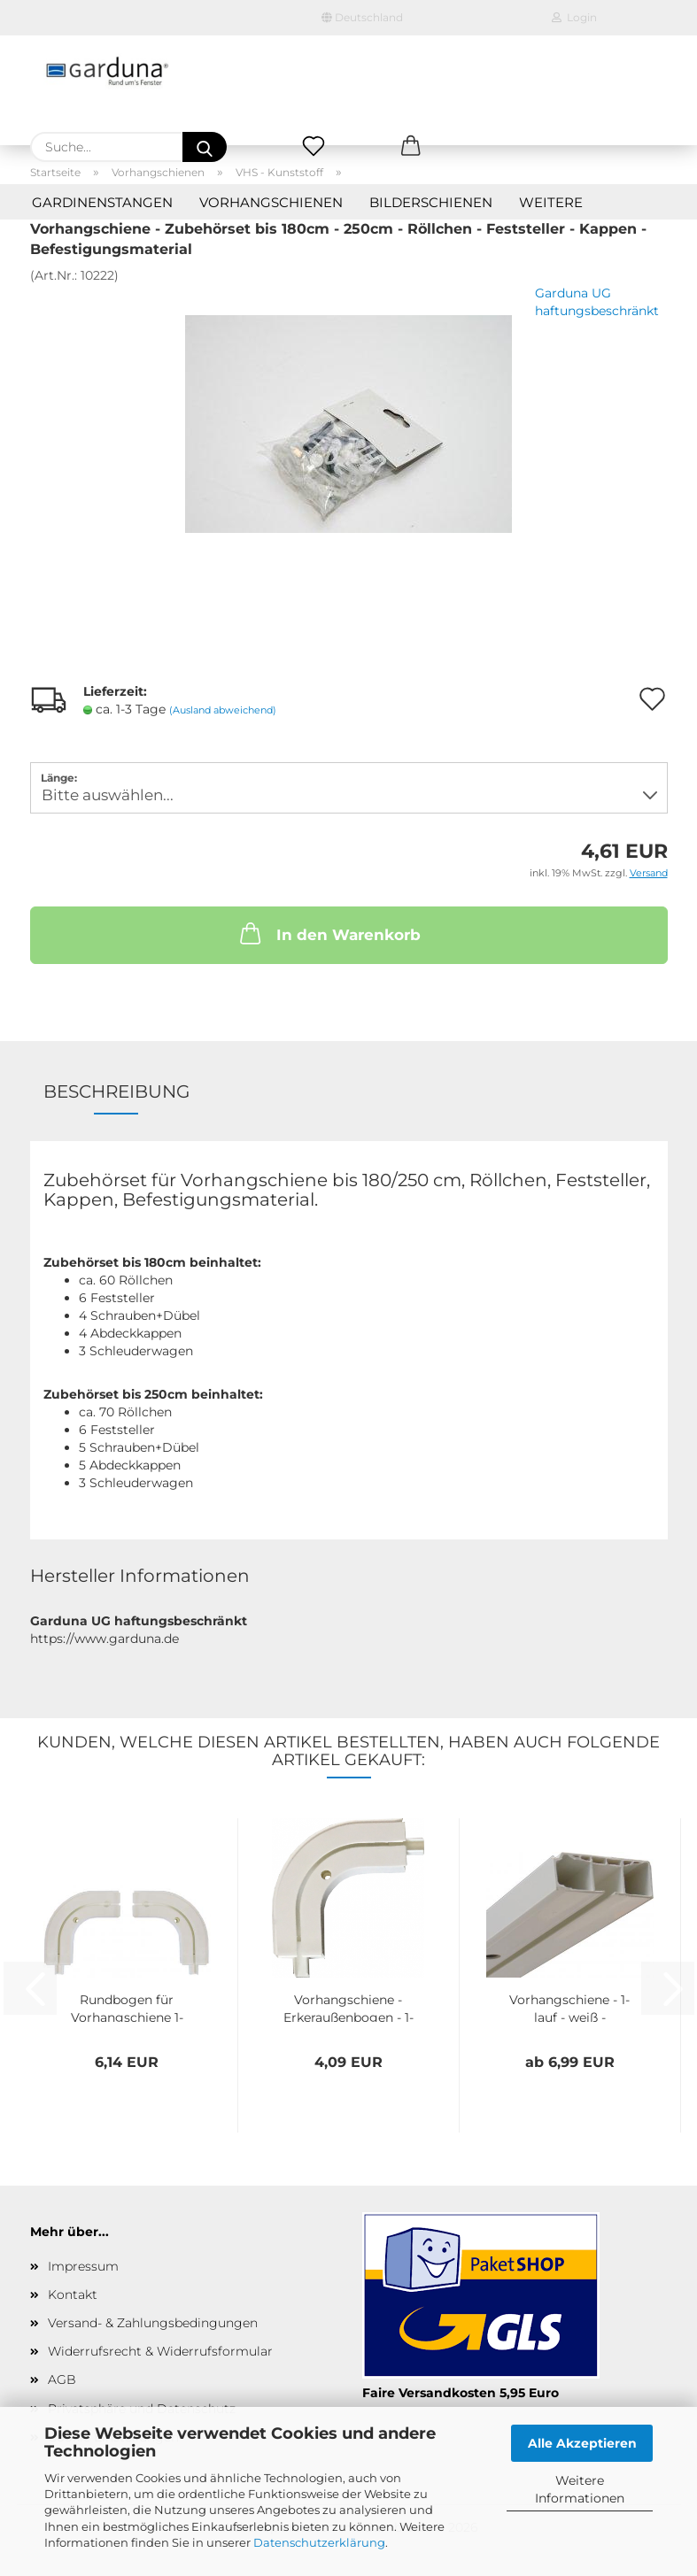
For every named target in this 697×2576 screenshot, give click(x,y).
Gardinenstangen (102, 202)
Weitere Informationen (579, 2489)
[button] (411, 147)
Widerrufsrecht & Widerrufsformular (160, 2351)
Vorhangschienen (271, 202)
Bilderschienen (430, 202)
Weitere (551, 202)
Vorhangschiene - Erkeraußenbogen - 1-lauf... (348, 2007)
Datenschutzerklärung (319, 2542)
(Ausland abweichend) (222, 710)
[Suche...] (204, 147)
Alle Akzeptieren (582, 2443)
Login (574, 17)
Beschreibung (116, 1091)
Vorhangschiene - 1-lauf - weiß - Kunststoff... (569, 2007)
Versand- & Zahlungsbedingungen (153, 2323)
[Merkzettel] (313, 147)
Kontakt (72, 2294)
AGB (62, 2379)
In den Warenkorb (328, 933)
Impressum (83, 2266)
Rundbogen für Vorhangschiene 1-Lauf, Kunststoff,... (127, 2007)
